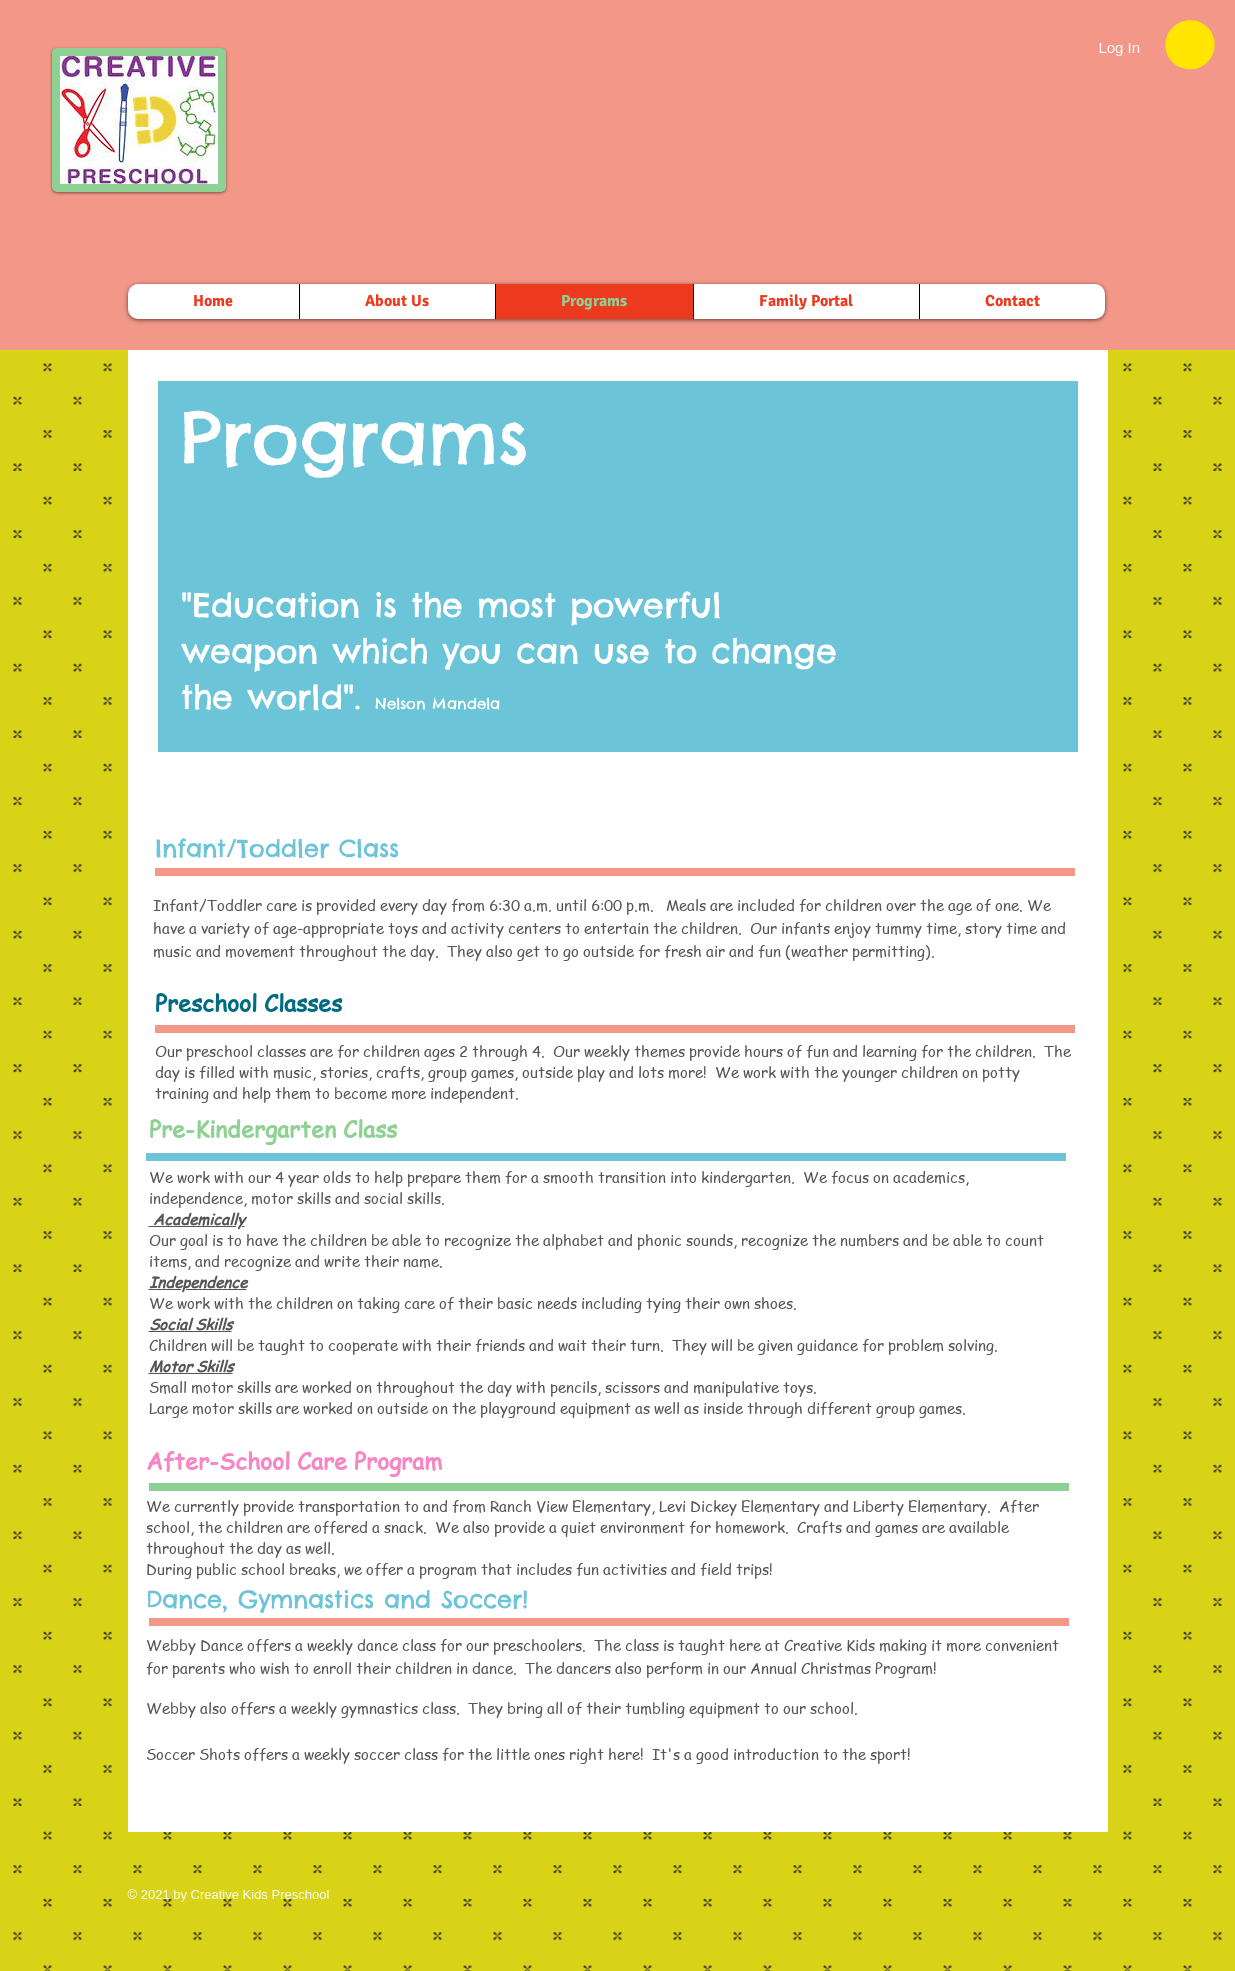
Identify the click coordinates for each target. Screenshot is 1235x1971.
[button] (1190, 44)
